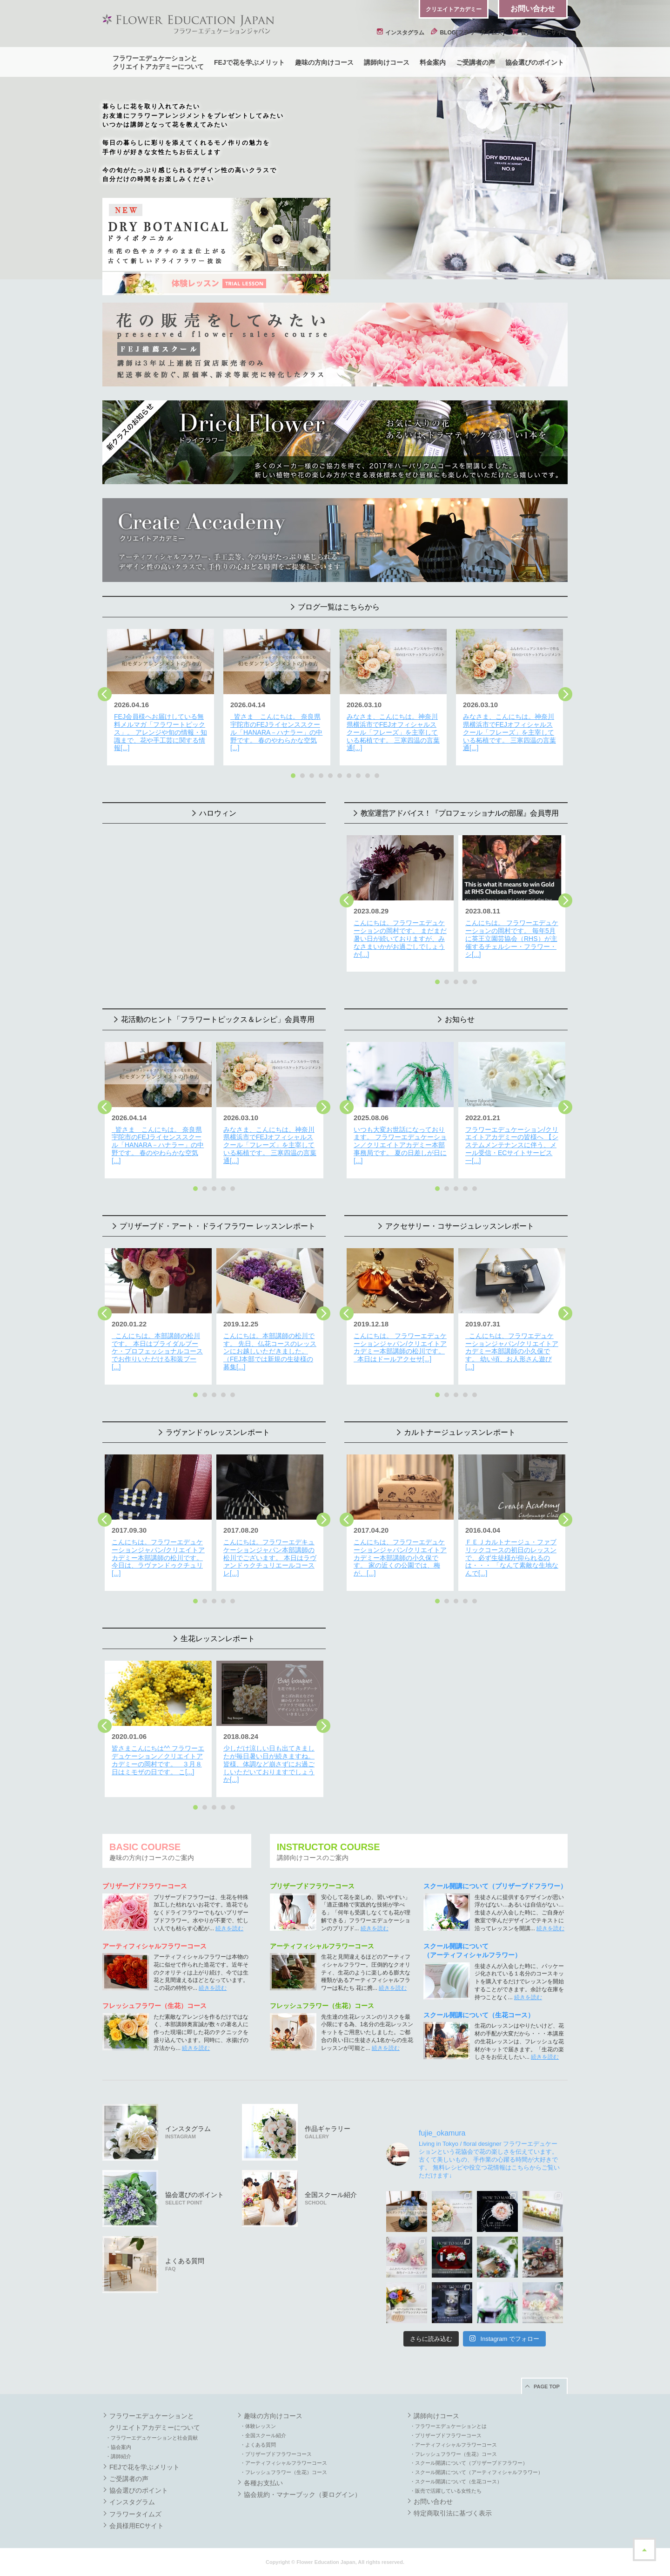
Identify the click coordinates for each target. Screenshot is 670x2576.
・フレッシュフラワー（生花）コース (283, 2472)
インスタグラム (400, 32)
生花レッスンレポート (218, 1639)
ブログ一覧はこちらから (339, 607)
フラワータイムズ (135, 2514)
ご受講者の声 (475, 62)
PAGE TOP (547, 2386)
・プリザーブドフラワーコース (276, 2454)
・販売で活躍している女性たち (446, 2491)
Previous (105, 694)
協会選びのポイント (534, 62)
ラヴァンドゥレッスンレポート (218, 1432)
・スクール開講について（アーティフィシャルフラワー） (476, 2472)
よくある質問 (184, 2264)
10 (377, 775)
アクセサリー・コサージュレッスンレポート (459, 1226)
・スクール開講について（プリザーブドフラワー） (469, 2463)
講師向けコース (386, 62)
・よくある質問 (258, 2445)
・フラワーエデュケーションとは (448, 2426)
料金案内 (433, 62)
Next (565, 694)
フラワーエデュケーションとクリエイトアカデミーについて (158, 62)
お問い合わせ (532, 9)
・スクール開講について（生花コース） (456, 2481)
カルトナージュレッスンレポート (460, 1432)
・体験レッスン (258, 2426)
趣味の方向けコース (324, 62)
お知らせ (460, 1019)
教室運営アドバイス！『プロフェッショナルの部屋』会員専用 (460, 813)
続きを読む (229, 1928)
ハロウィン (217, 813)
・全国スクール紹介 (263, 2435)
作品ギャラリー (327, 2132)
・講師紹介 (118, 2456)
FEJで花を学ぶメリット (249, 62)
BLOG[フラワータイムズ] (467, 32)
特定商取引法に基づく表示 (453, 2513)
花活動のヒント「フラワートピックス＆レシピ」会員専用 (218, 1019)
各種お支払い (263, 2483)
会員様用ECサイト (539, 32)
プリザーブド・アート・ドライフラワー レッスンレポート (217, 1226)
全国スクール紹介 (331, 2198)
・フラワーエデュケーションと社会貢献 (152, 2438)
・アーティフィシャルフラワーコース (283, 2463)
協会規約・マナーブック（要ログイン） (302, 2494)
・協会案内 (118, 2447)
